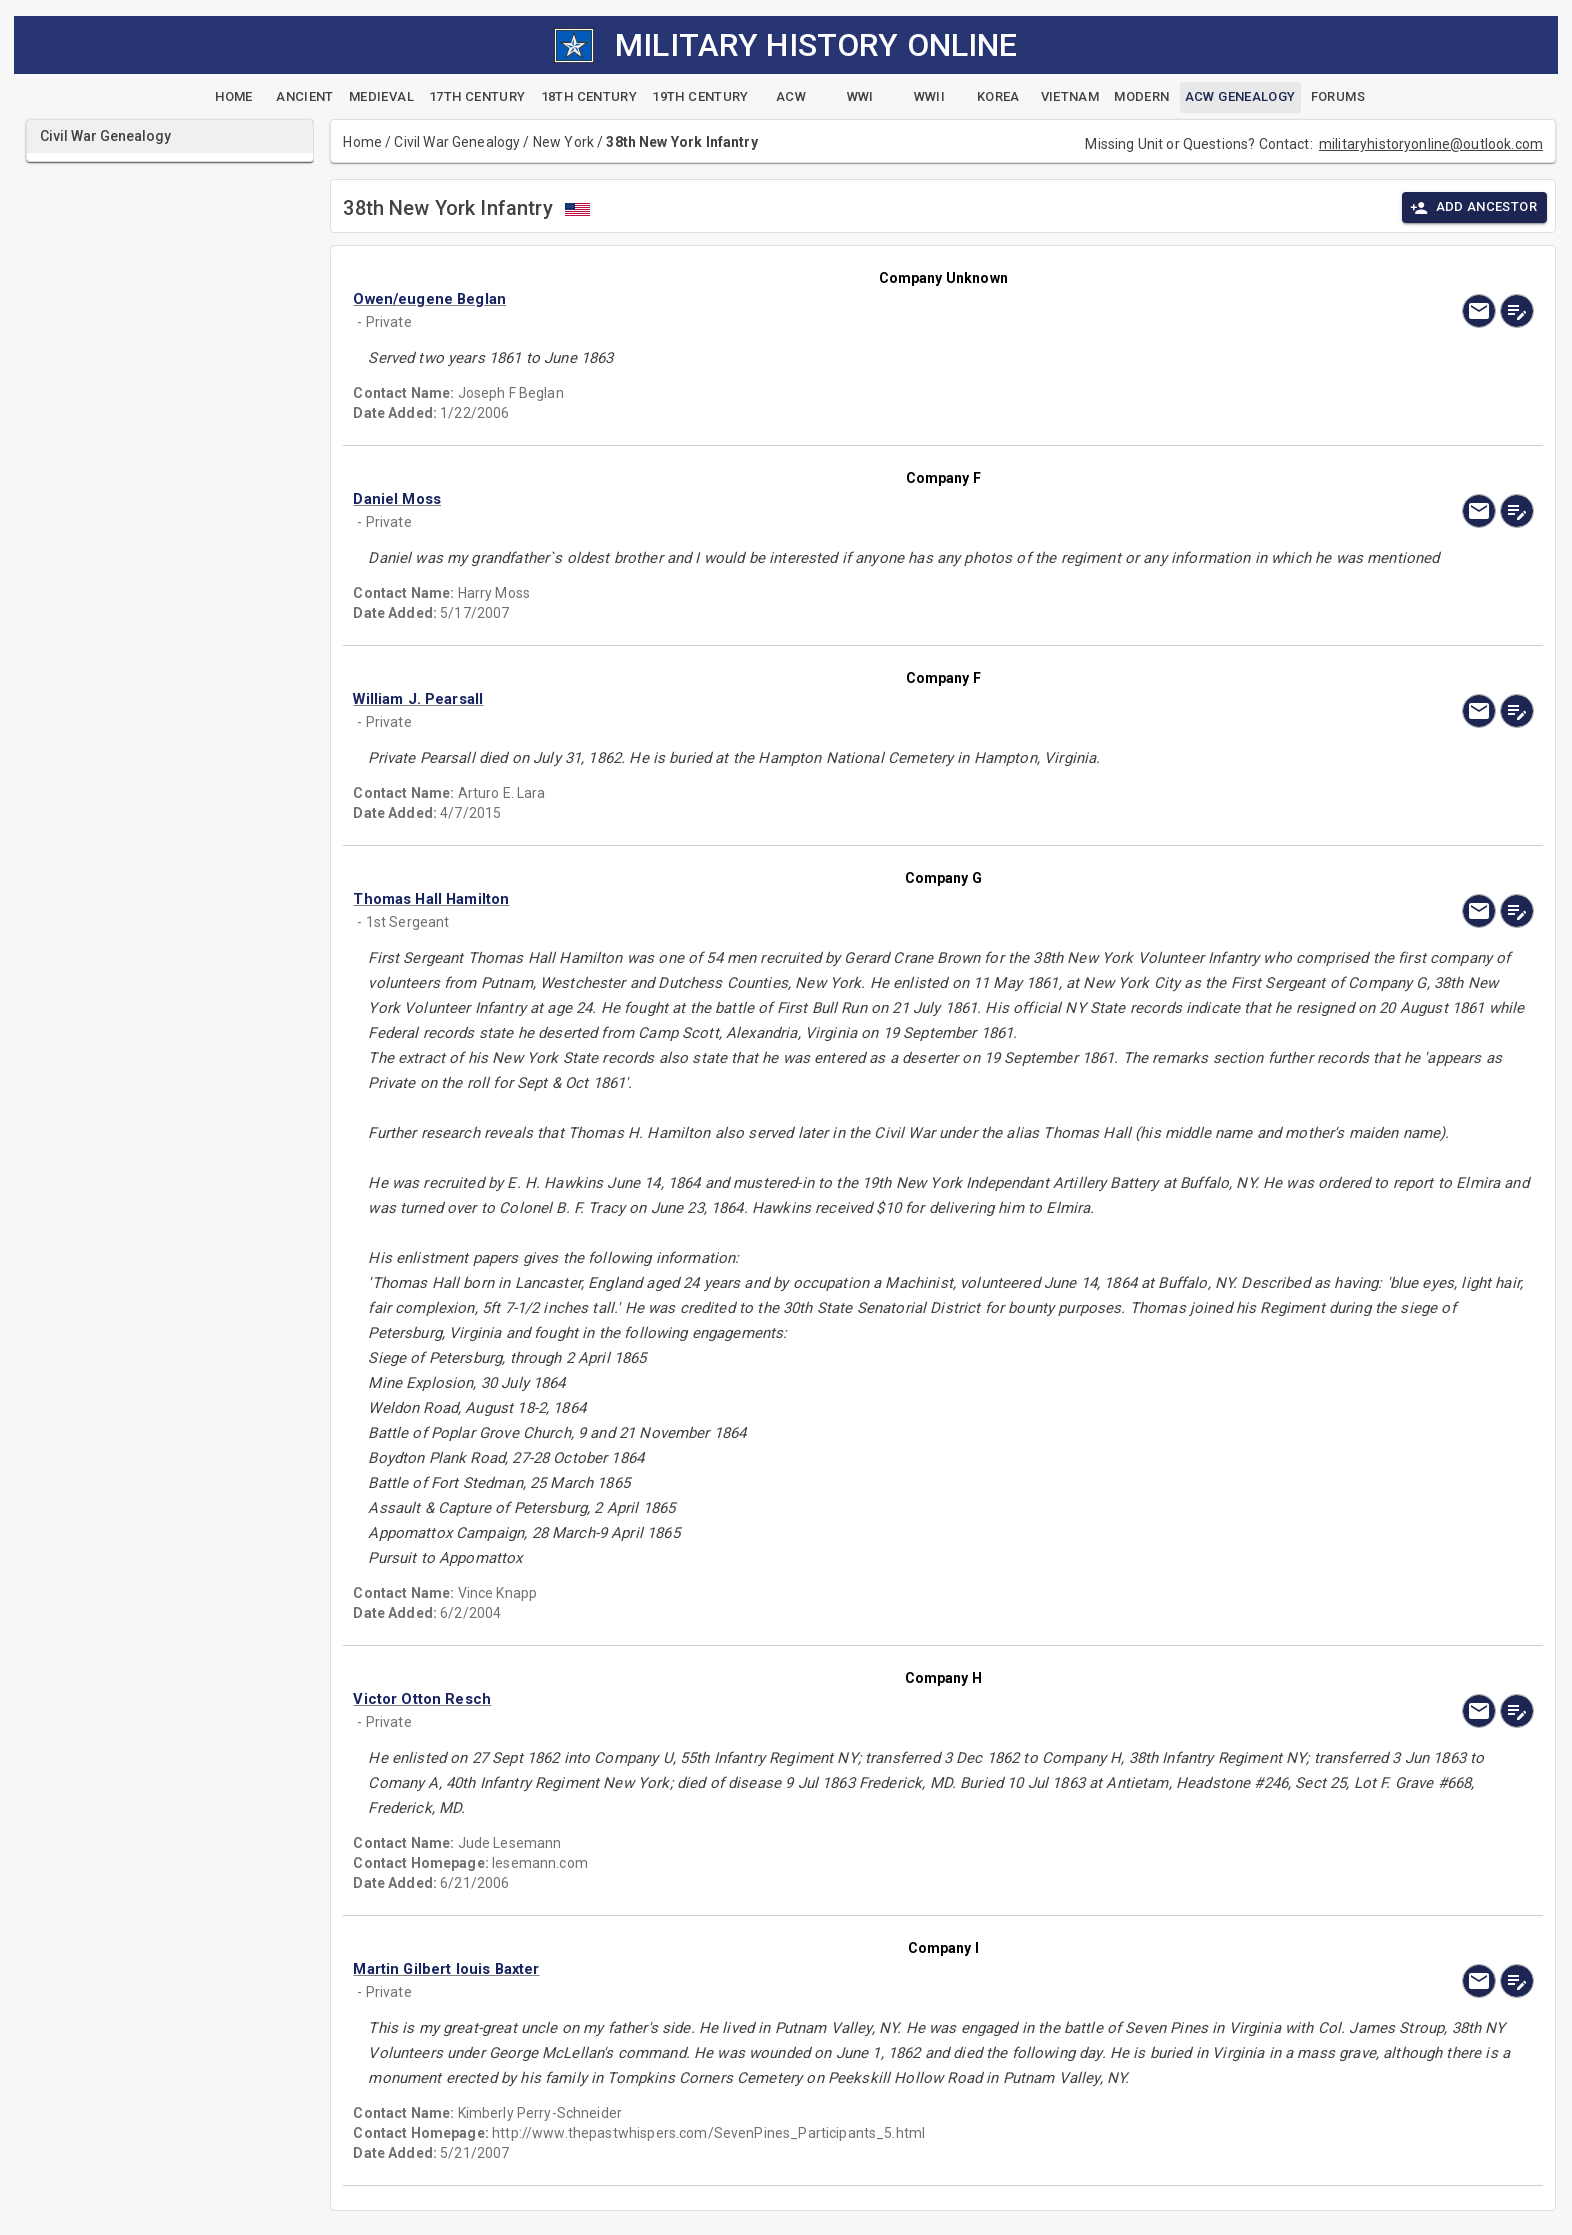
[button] (766, 299)
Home (362, 142)
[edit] (1517, 311)
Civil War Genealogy (457, 142)
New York (563, 142)
